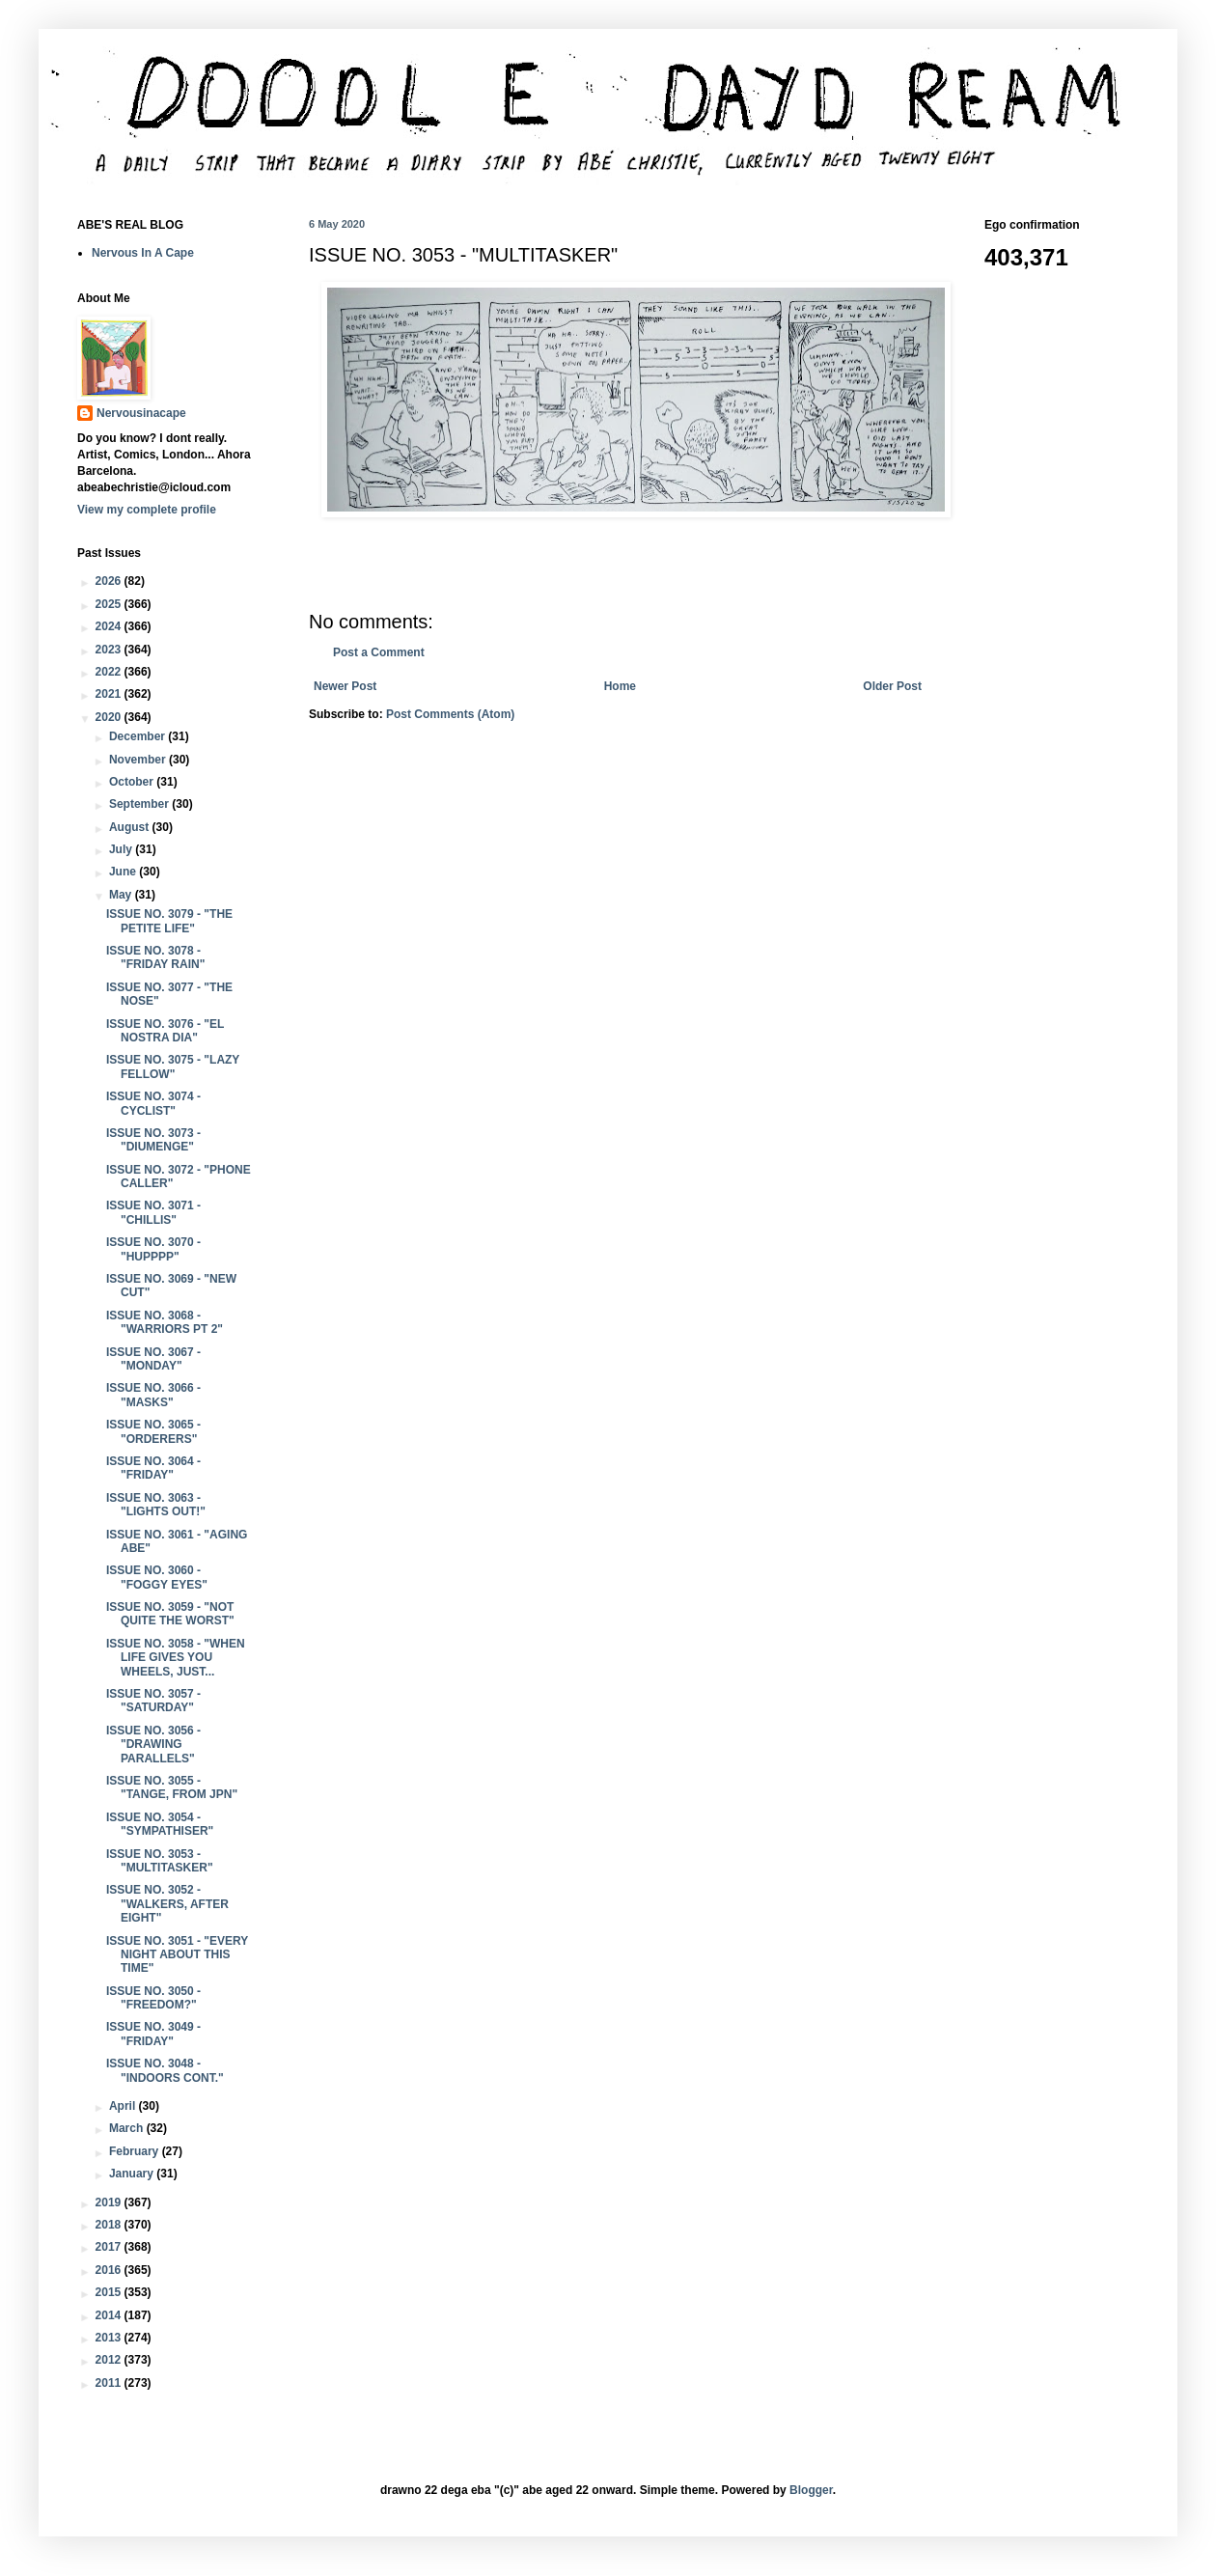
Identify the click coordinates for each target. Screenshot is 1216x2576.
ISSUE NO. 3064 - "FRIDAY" (153, 1468)
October (132, 782)
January (132, 2173)
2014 (110, 2315)
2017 (110, 2247)
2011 (110, 2383)
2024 (110, 626)
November (139, 759)
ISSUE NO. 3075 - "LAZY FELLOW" (172, 1066)
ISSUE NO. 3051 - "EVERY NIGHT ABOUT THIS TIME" (177, 1955)
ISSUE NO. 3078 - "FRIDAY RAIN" (155, 957)
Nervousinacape (141, 413)
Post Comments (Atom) (450, 714)
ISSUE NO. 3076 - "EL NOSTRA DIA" (165, 1030)
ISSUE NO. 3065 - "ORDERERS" (153, 1431)
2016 (110, 2270)
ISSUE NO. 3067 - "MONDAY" (153, 1358)
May (122, 894)
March (128, 2128)
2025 (110, 604)
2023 (110, 649)
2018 (110, 2224)
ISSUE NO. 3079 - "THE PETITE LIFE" (169, 920)
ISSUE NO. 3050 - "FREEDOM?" (153, 1997)
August (130, 827)
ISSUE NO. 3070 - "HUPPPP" (153, 1248)
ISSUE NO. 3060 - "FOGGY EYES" (156, 1577)
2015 (110, 2292)
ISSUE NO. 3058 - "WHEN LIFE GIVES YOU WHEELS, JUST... (175, 1657)
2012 (110, 2360)
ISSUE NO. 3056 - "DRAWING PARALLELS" (153, 1744)
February (135, 2151)
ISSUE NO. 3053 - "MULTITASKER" (159, 1860)
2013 (110, 2337)
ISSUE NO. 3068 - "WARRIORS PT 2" (164, 1322)
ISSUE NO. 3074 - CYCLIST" (153, 1103)
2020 (110, 717)
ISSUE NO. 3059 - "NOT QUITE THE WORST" (170, 1613)
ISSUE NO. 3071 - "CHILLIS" (153, 1212)
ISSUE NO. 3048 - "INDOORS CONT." (165, 2070)
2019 (110, 2202)
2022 (110, 672)
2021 (110, 694)
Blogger (811, 2490)
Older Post (892, 686)
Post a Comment (379, 652)
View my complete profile (146, 509)
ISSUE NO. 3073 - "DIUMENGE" (153, 1139)
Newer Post (345, 686)
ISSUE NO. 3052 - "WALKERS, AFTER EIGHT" (167, 1904)
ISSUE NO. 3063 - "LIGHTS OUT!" (156, 1504)
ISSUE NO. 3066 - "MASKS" (153, 1394)
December (138, 736)
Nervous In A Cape (143, 253)
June (124, 871)
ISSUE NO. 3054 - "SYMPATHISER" (159, 1824)
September (140, 804)
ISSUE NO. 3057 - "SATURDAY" (153, 1700)
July (122, 849)
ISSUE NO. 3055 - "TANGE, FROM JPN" (171, 1787)
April (124, 2106)
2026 (110, 581)
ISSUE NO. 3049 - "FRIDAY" (153, 2033)
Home (620, 686)
